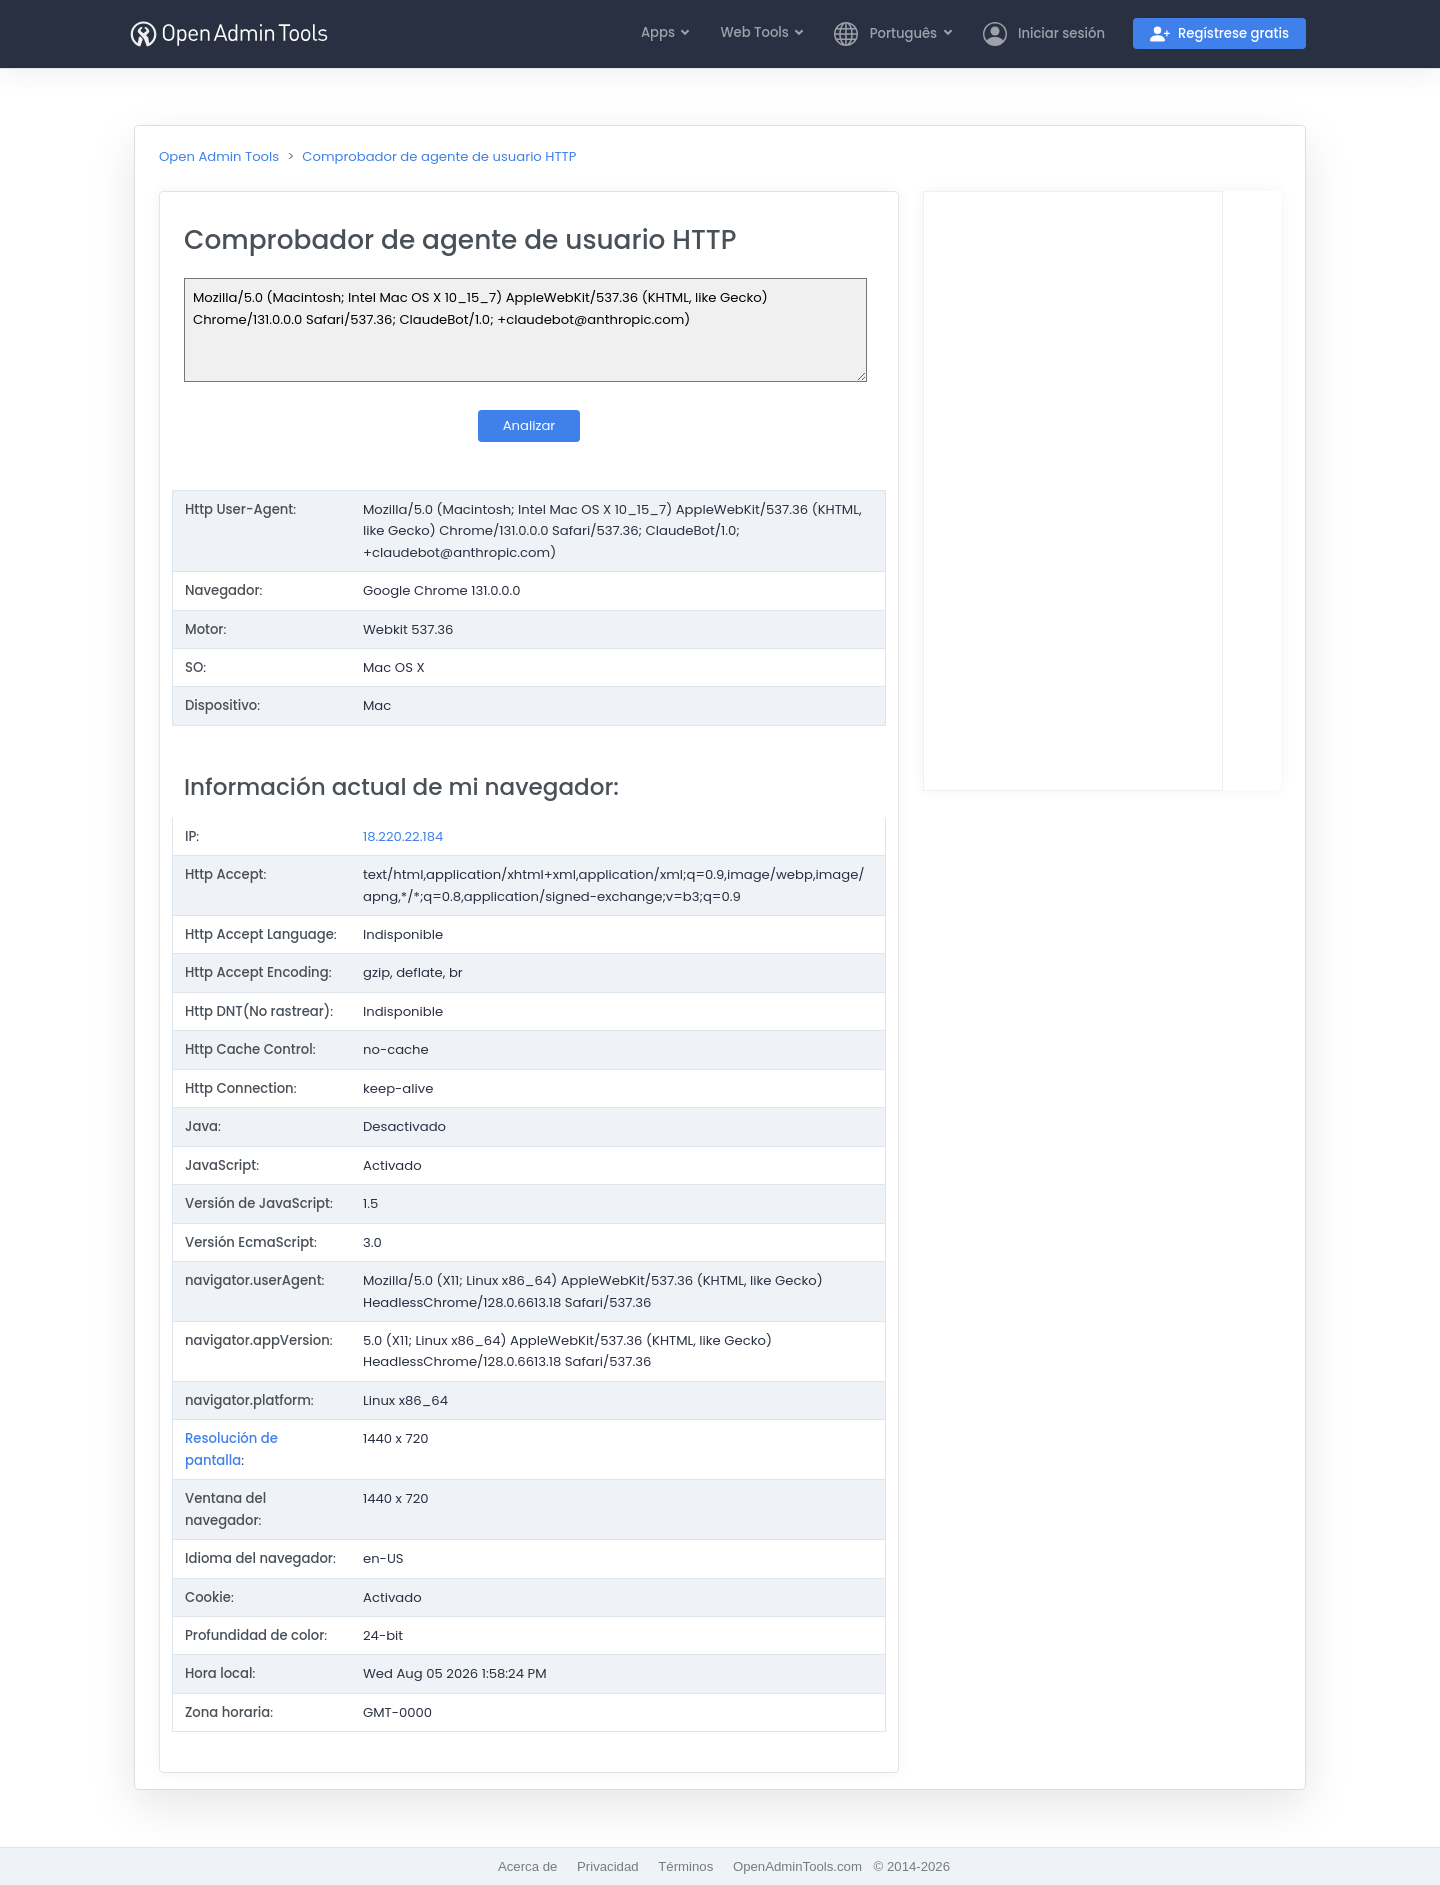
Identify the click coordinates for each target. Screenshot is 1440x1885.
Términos (685, 1866)
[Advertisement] (1073, 492)
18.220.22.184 (403, 836)
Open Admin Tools (219, 156)
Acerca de (527, 1866)
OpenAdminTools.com (797, 1866)
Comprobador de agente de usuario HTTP (439, 156)
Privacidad (608, 1866)
